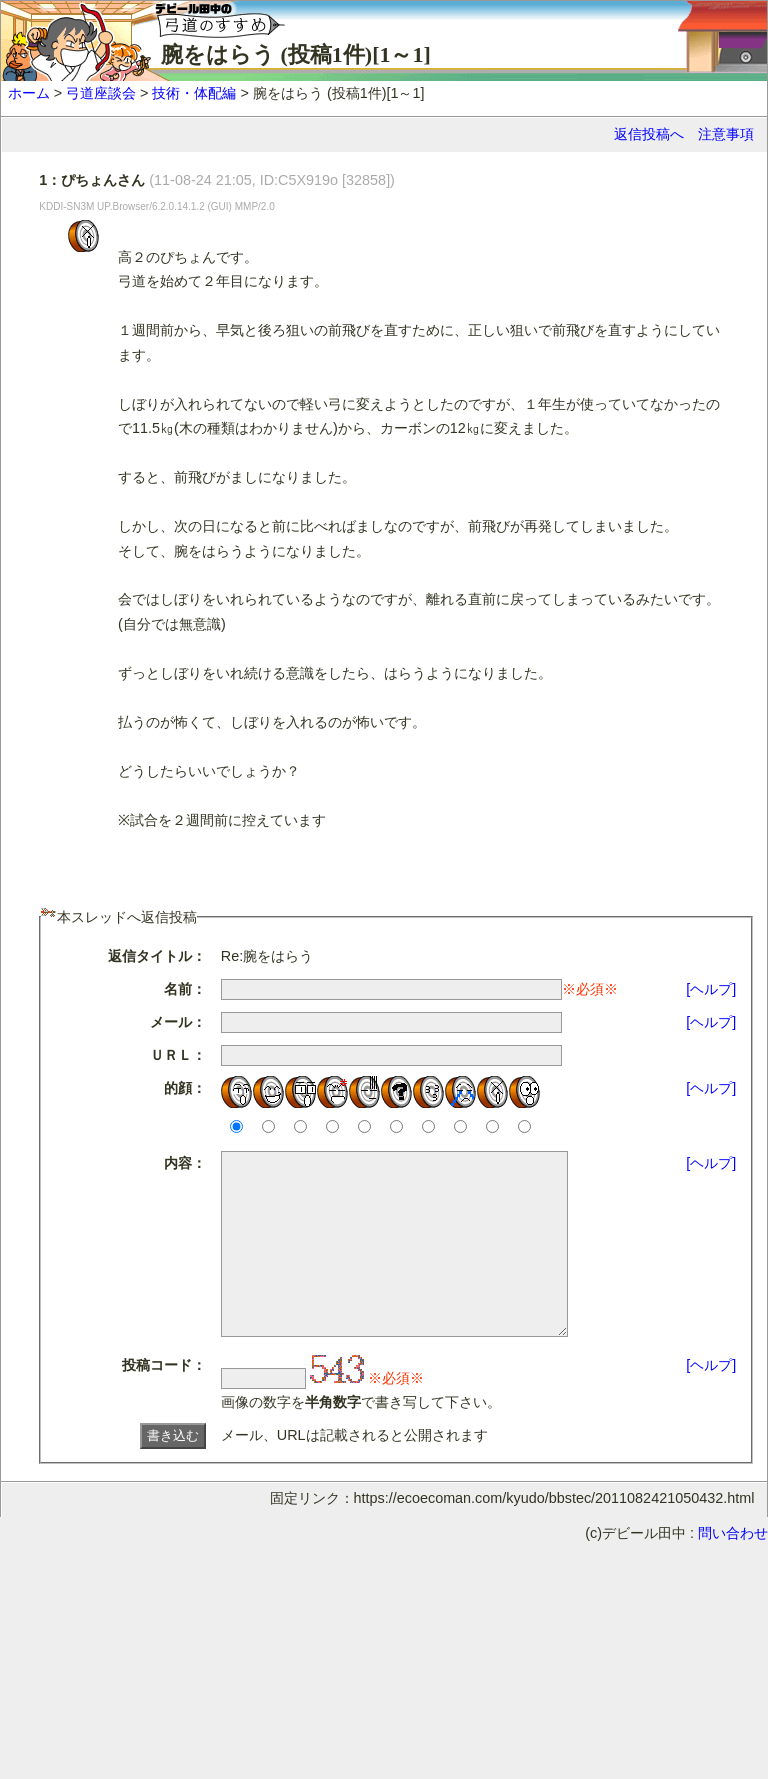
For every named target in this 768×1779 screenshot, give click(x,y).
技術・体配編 (194, 93)
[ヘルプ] (711, 989)
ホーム (29, 93)
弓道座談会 (101, 93)
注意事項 (726, 134)
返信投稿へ (649, 134)
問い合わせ (733, 1569)
